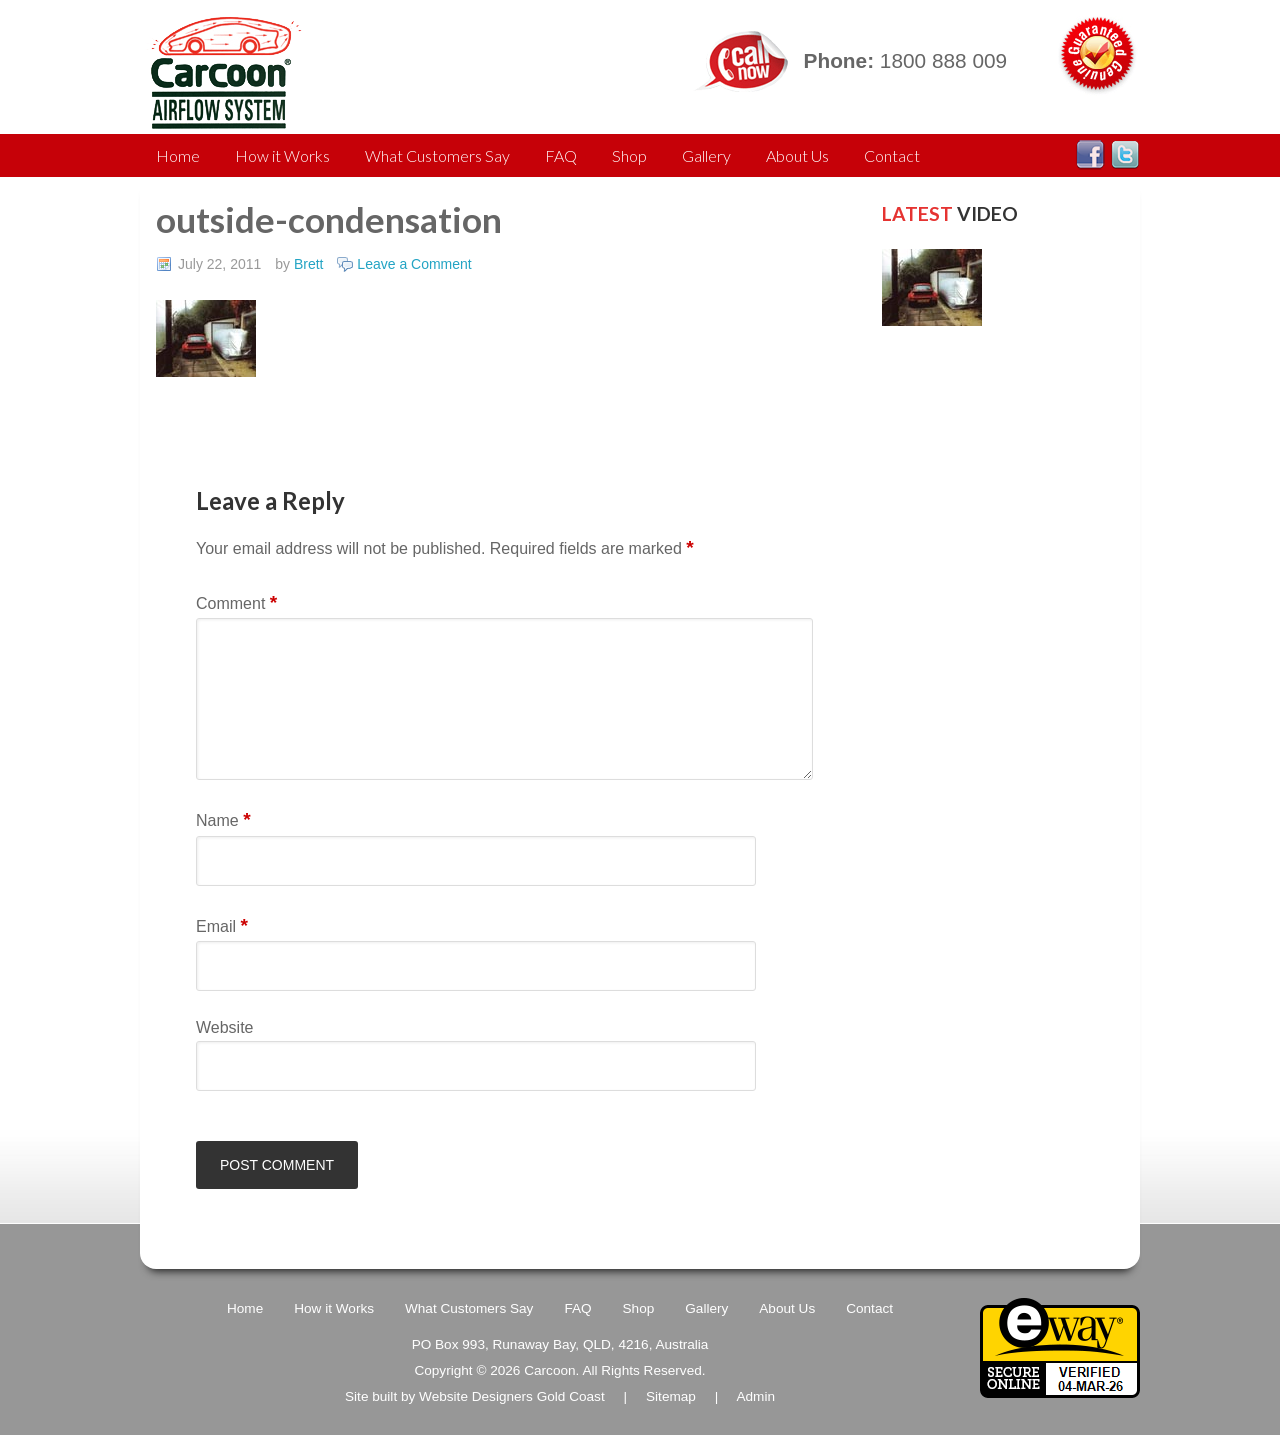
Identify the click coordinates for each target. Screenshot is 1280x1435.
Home (178, 155)
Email (222, 925)
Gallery (706, 155)
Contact (892, 155)
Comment (236, 602)
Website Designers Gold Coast (512, 1396)
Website (225, 1027)
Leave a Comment (414, 264)
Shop (629, 155)
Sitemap (671, 1396)
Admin (755, 1396)
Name (223, 819)
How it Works (282, 155)
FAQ (561, 155)
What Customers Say (437, 155)
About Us (797, 155)
